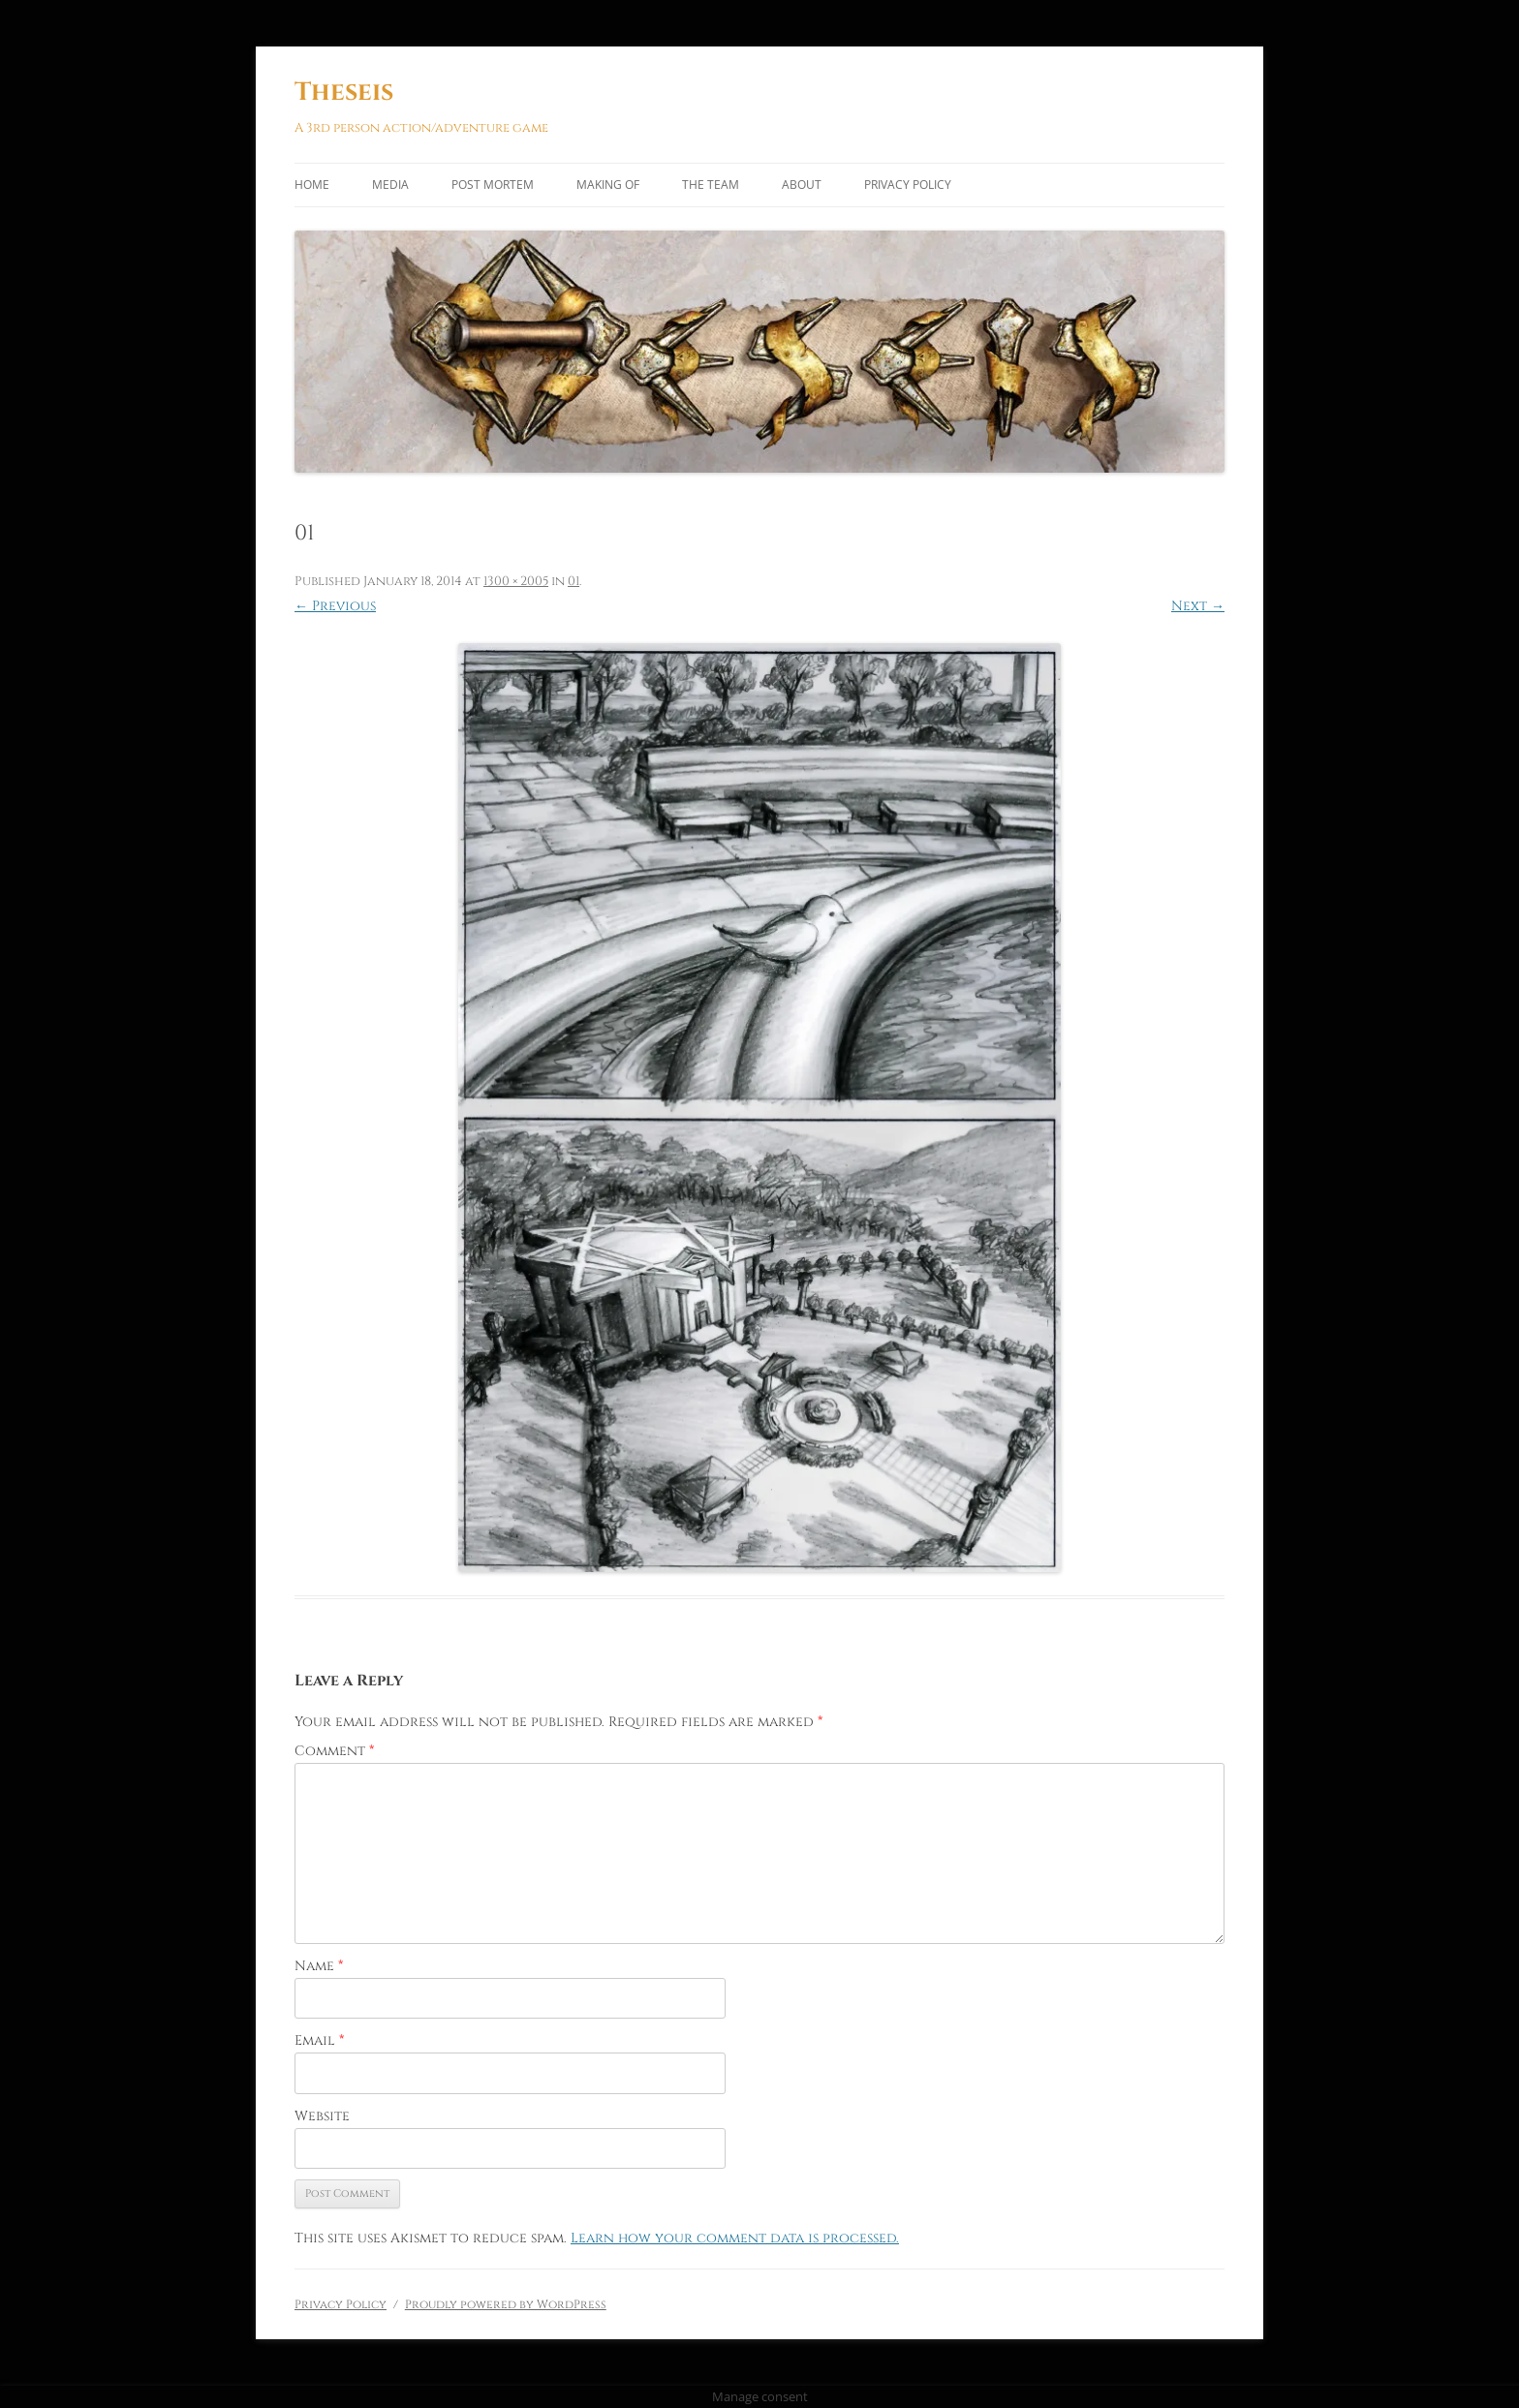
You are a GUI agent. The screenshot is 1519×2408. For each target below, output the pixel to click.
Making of (607, 184)
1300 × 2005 (515, 581)
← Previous (335, 606)
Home (311, 184)
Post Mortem (492, 184)
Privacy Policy (907, 184)
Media (390, 184)
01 (573, 581)
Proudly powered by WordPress (505, 2304)
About (802, 184)
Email (319, 2040)
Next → (1197, 606)
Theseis (343, 92)
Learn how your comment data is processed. (735, 2238)
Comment (334, 1751)
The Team (710, 184)
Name (318, 1966)
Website (322, 2116)
